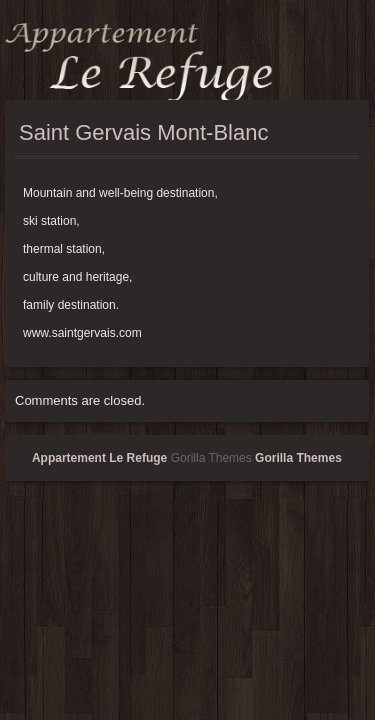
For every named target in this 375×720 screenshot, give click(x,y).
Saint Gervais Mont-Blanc (143, 132)
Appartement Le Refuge (99, 458)
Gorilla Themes (298, 458)
